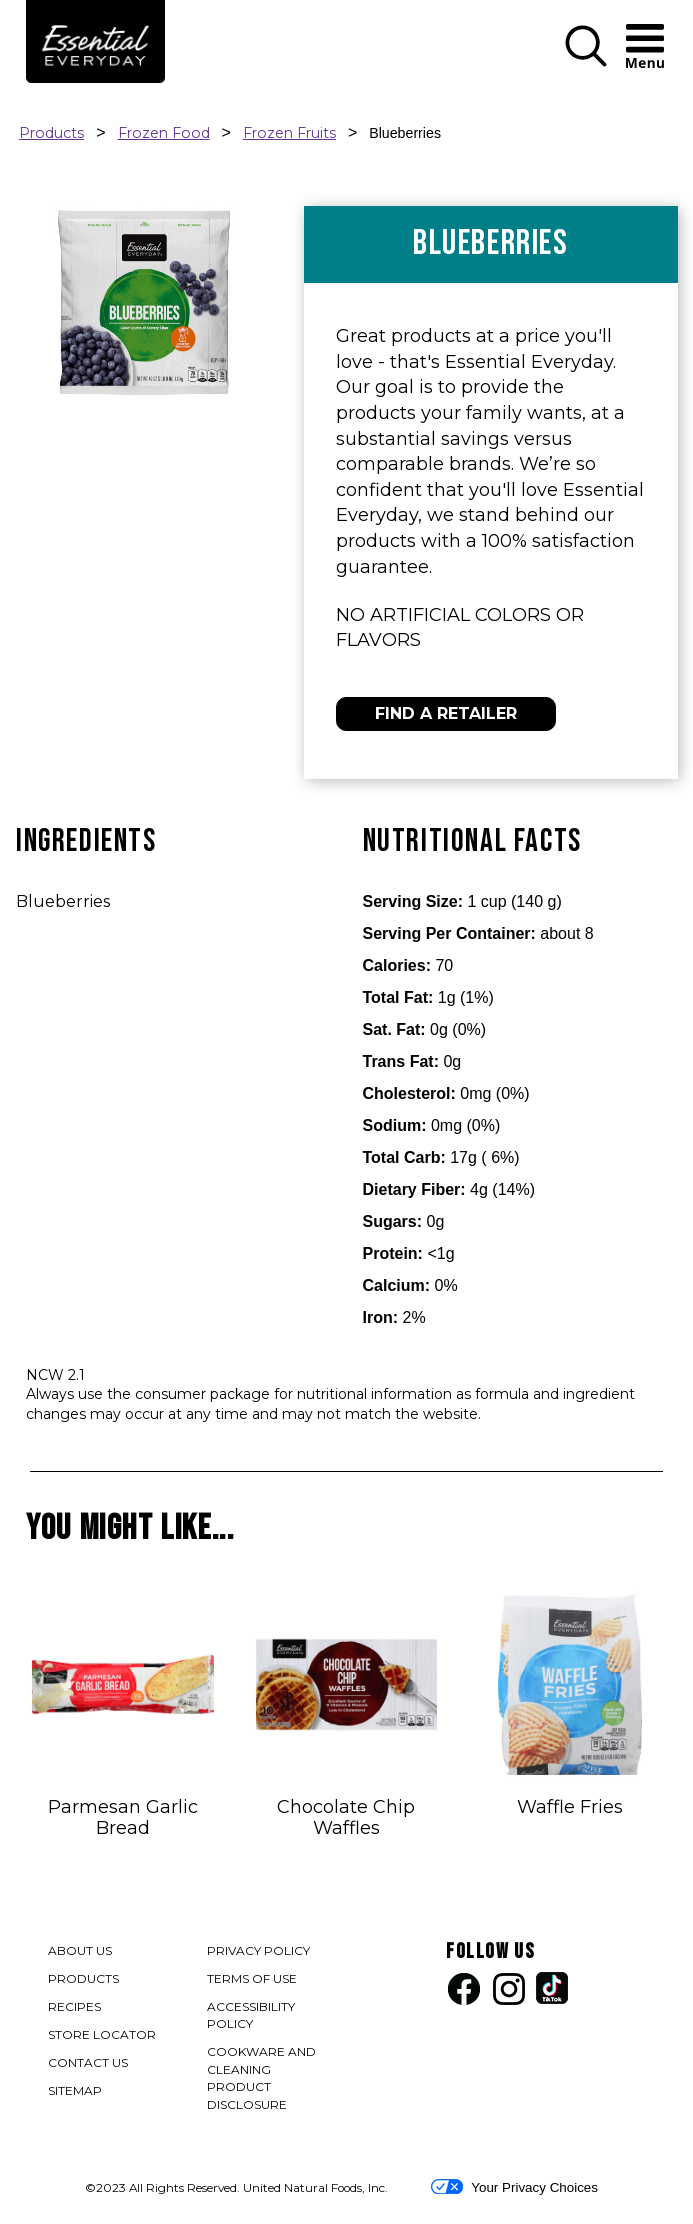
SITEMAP (75, 2090)
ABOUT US (80, 1950)
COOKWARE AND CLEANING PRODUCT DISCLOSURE (269, 2079)
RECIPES (74, 2006)
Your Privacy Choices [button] (514, 2187)
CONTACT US (88, 2062)
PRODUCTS (83, 1978)
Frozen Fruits (289, 133)
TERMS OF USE (253, 1980)
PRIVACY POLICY (259, 1952)
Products (51, 133)
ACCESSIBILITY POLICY (253, 2017)
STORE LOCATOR (102, 2034)
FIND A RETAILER (446, 713)
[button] (586, 62)
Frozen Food (164, 133)
